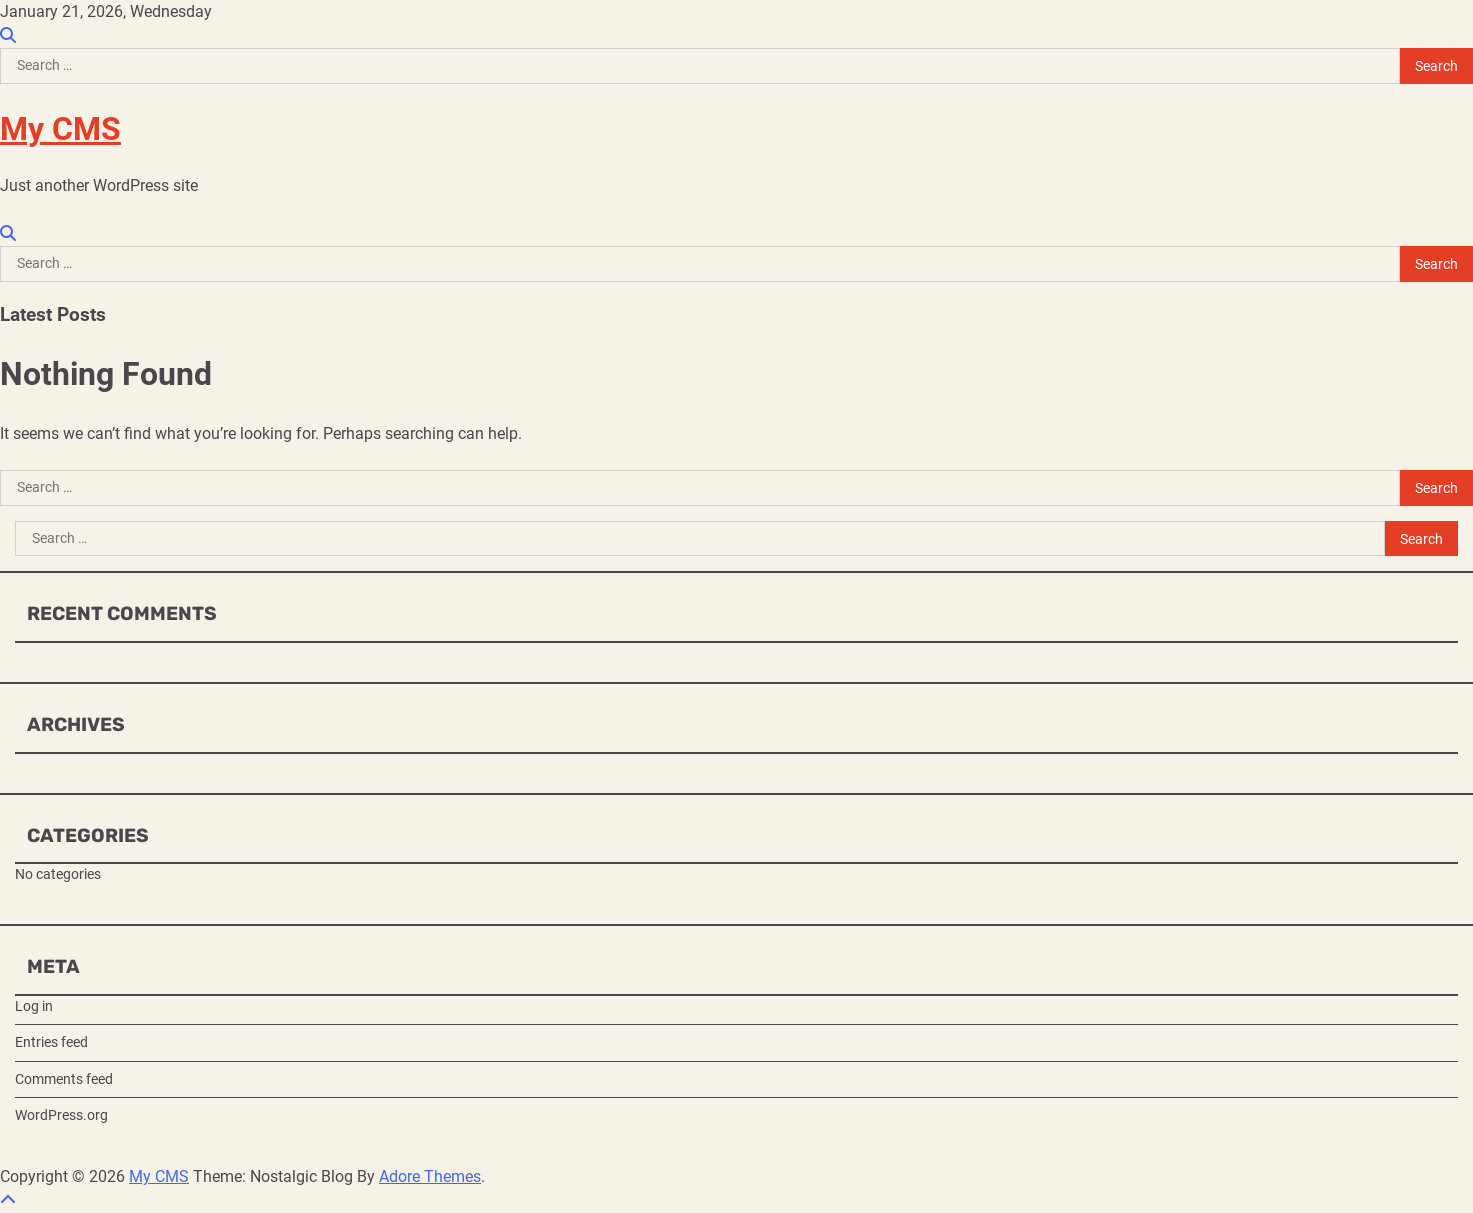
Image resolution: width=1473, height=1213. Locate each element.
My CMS (60, 129)
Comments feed (64, 1079)
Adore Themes (430, 1176)
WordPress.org (61, 1115)
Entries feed (51, 1042)
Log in (34, 1006)
